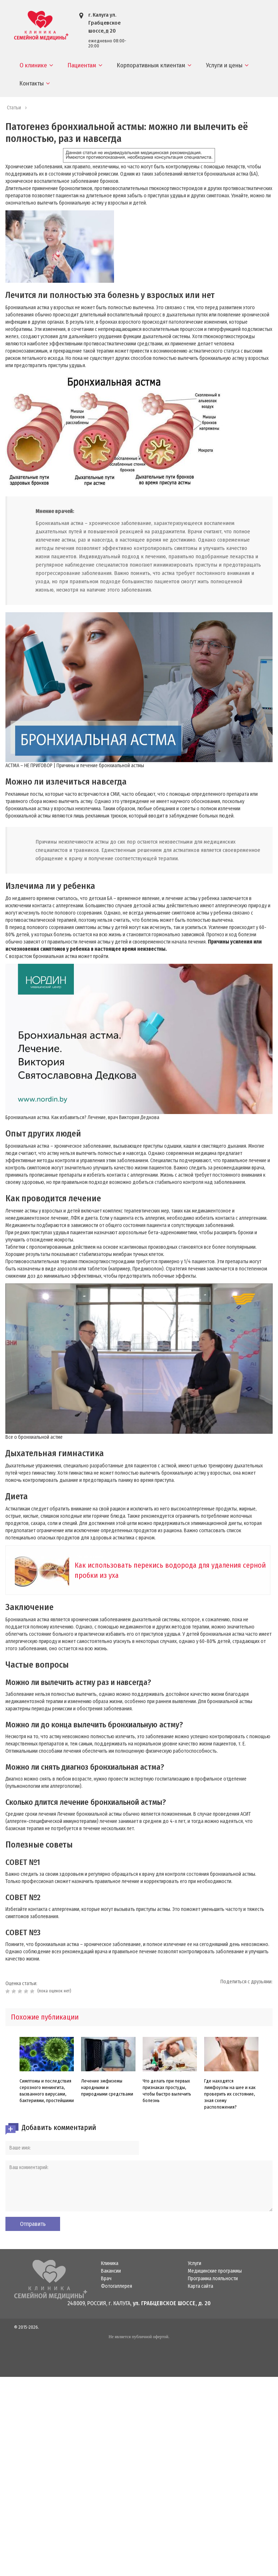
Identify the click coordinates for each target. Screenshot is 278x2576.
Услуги (194, 2263)
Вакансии (111, 2271)
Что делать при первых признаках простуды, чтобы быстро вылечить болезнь (167, 2090)
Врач (106, 2279)
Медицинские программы (215, 2271)
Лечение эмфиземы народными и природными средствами (107, 2087)
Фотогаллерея (116, 2286)
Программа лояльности (213, 2279)
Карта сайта (200, 2286)
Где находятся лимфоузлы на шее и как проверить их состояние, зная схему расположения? (230, 2094)
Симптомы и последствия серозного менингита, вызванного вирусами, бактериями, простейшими (47, 2090)
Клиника (109, 2263)
